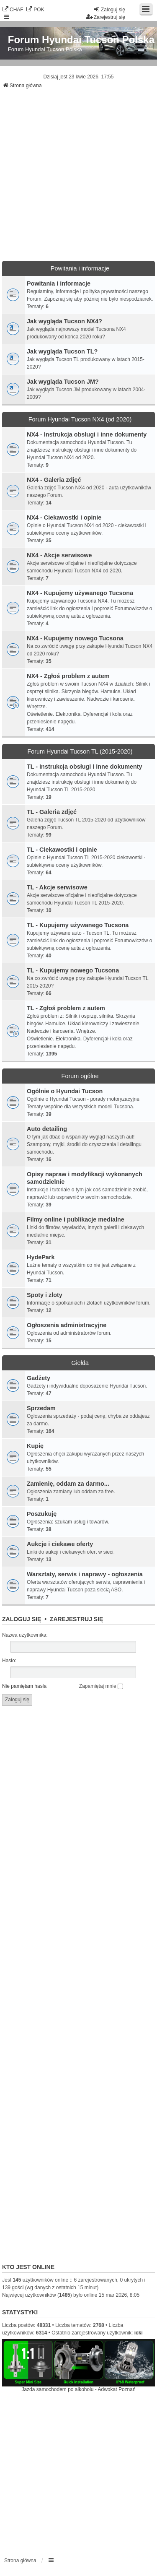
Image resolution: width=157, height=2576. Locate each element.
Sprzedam (41, 1408)
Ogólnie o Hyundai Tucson (65, 1091)
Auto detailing (47, 1129)
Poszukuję (42, 1513)
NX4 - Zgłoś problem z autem (68, 676)
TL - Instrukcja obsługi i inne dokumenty (84, 766)
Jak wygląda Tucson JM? (63, 381)
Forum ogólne (80, 1076)
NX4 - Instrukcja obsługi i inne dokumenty (87, 434)
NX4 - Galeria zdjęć (54, 479)
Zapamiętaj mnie (101, 1686)
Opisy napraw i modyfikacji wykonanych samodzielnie (84, 1178)
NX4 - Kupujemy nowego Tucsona (75, 638)
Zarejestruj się (76, 1619)
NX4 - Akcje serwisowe (59, 555)
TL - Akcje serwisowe (57, 887)
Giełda (80, 1362)
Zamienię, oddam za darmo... (68, 1483)
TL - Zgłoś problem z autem (66, 1008)
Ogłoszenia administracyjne (66, 1325)
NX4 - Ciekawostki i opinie (64, 517)
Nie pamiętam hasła (24, 1686)
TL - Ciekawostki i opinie (62, 849)
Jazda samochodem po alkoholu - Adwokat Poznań (78, 2389)
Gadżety (38, 1378)
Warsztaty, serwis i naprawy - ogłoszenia (85, 1574)
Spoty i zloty (44, 1295)
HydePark (40, 1257)
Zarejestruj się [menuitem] (105, 17)
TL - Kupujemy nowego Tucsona (73, 970)
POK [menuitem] (35, 9)
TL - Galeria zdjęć (52, 811)
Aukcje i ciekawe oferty (60, 1544)
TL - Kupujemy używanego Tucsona (78, 925)
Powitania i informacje (80, 268)
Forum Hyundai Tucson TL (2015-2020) (79, 751)
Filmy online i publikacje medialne (75, 1219)
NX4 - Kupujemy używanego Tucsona (80, 593)
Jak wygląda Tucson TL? (62, 351)
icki (138, 2333)
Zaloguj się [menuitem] (109, 9)
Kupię (35, 1446)
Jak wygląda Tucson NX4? (64, 321)
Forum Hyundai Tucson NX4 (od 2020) (79, 419)
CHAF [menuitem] (12, 9)
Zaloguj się (21, 1619)
